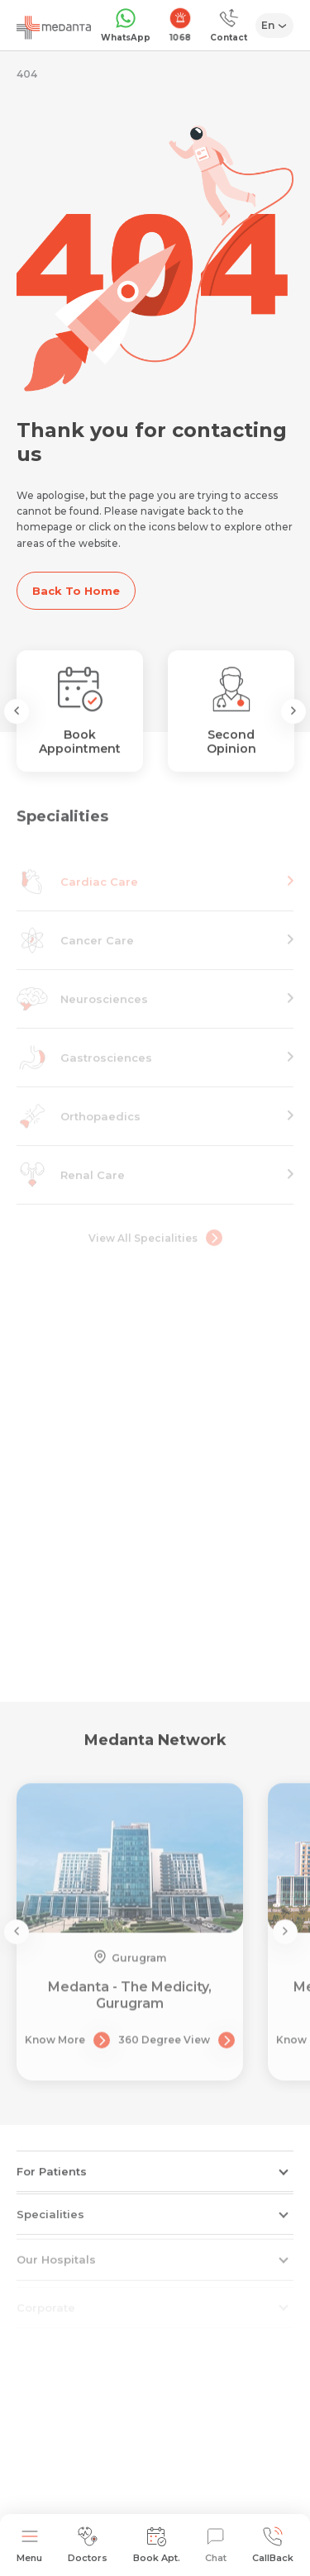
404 (27, 74)
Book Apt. (156, 2545)
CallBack (272, 2545)
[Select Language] (274, 25)
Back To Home (76, 590)
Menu (29, 2545)
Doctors (87, 2545)
